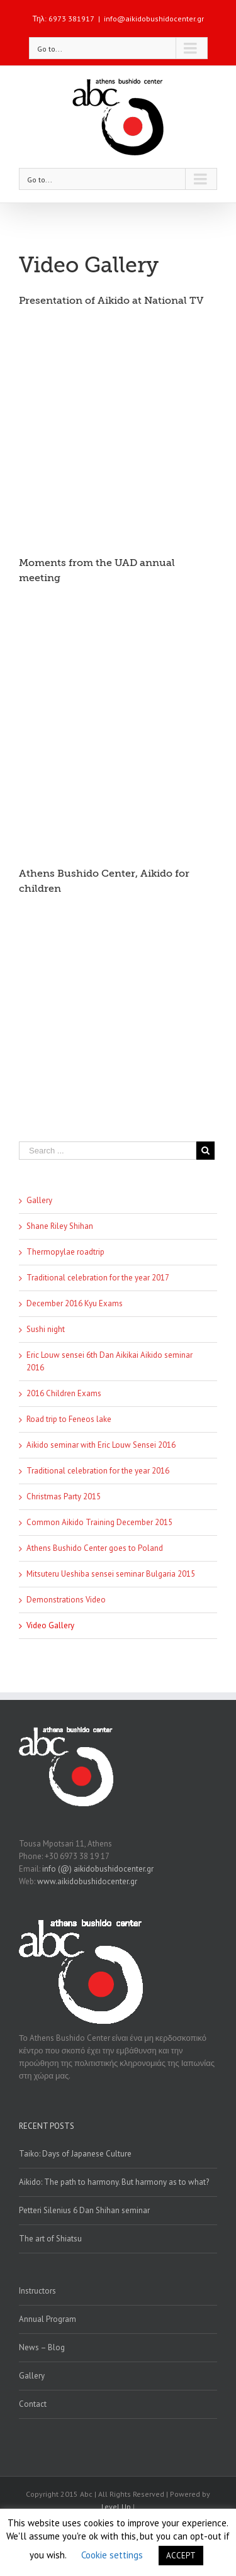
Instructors (37, 2290)
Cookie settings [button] (112, 2555)
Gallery (39, 1200)
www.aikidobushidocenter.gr (87, 1881)
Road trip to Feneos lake (68, 1419)
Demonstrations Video (66, 1599)
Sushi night (45, 1329)
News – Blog (42, 2347)
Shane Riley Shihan (59, 1226)
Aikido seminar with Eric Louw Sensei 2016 (101, 1445)
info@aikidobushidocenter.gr (154, 18)
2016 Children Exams (63, 1393)
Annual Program (47, 2319)
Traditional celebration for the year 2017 (97, 1277)
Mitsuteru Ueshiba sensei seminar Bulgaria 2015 (110, 1573)
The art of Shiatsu (50, 2238)
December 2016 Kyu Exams (74, 1303)
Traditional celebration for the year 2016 (97, 1470)
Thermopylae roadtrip (65, 1251)
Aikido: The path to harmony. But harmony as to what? (114, 2182)
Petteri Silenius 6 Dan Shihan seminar (84, 2210)
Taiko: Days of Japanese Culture (75, 2153)
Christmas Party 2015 (63, 1496)
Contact (33, 2404)
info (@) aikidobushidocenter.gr (98, 1868)
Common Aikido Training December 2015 (99, 1522)
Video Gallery (50, 1625)
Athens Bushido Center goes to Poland (94, 1548)
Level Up (116, 2506)
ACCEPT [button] (181, 2555)
